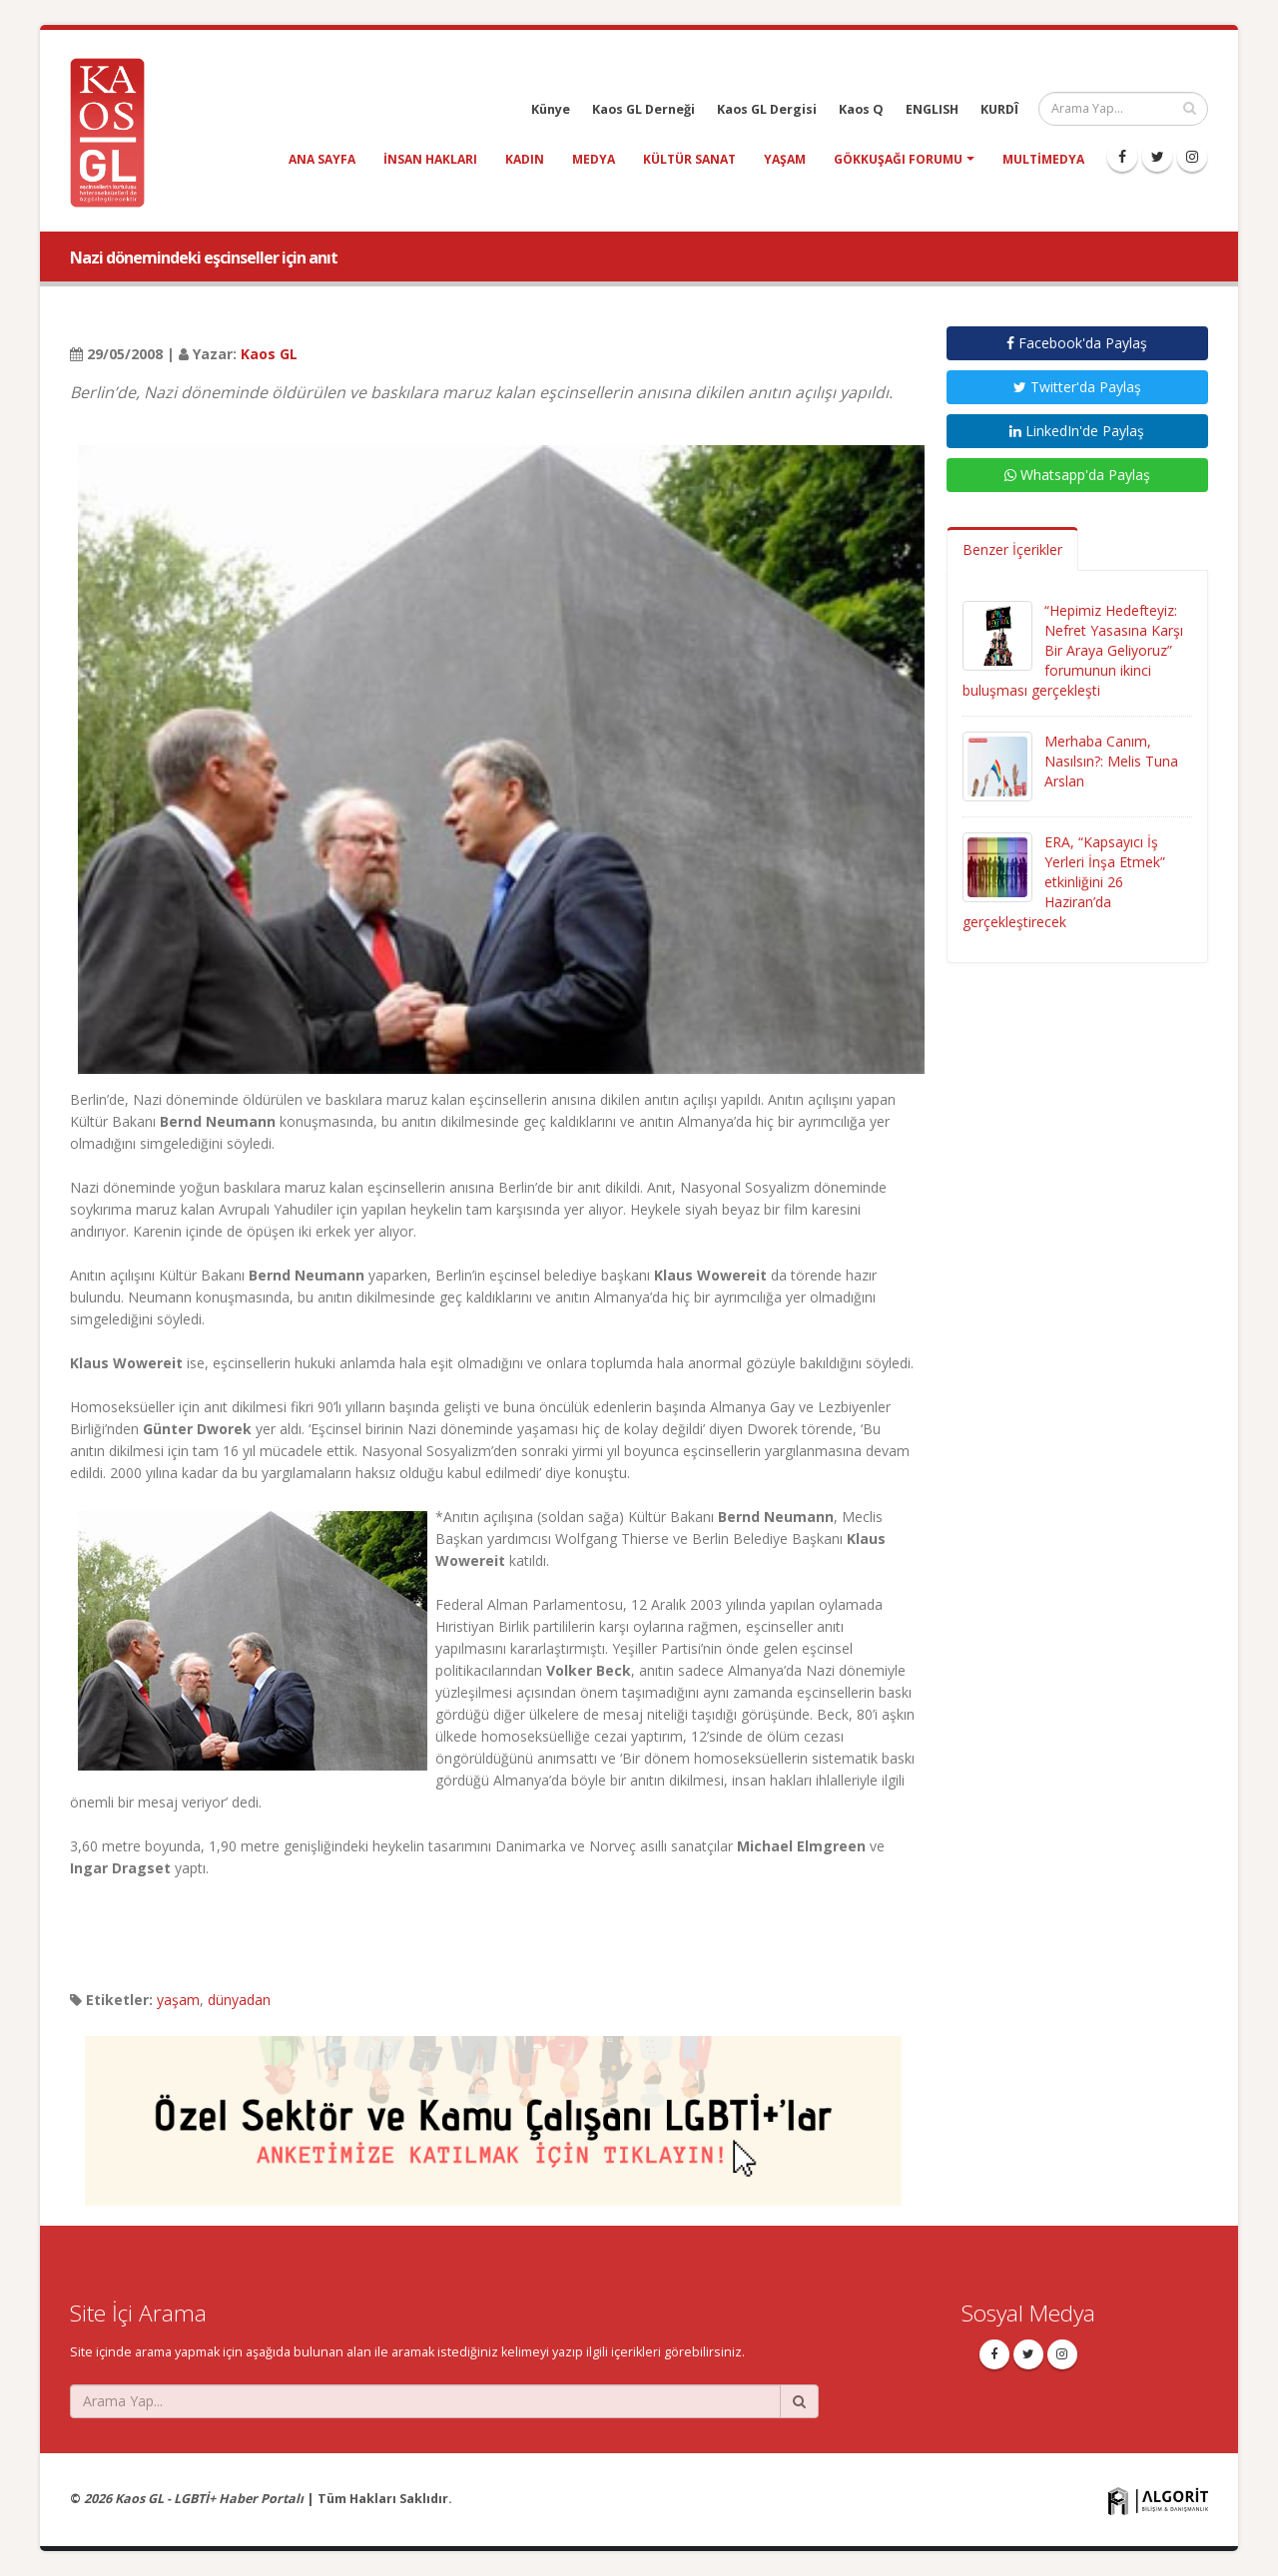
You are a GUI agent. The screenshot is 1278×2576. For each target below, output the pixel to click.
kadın (524, 159)
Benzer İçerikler (1012, 549)
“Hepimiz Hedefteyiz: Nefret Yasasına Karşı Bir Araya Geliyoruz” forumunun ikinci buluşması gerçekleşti (1072, 650)
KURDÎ (999, 109)
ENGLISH (932, 109)
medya (593, 159)
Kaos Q (861, 109)
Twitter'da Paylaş (1077, 386)
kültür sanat (689, 159)
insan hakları (430, 159)
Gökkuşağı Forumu (898, 159)
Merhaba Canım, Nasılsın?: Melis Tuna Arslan (1111, 761)
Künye (550, 109)
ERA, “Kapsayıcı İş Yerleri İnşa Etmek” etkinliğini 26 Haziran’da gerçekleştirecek (1063, 881)
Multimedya (1043, 159)
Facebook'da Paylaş (1076, 342)
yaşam (785, 159)
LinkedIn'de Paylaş (1076, 430)
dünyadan (239, 1999)
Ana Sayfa (322, 159)
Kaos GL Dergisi (767, 109)
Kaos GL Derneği (643, 109)
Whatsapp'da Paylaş (1077, 474)
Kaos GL (269, 353)
